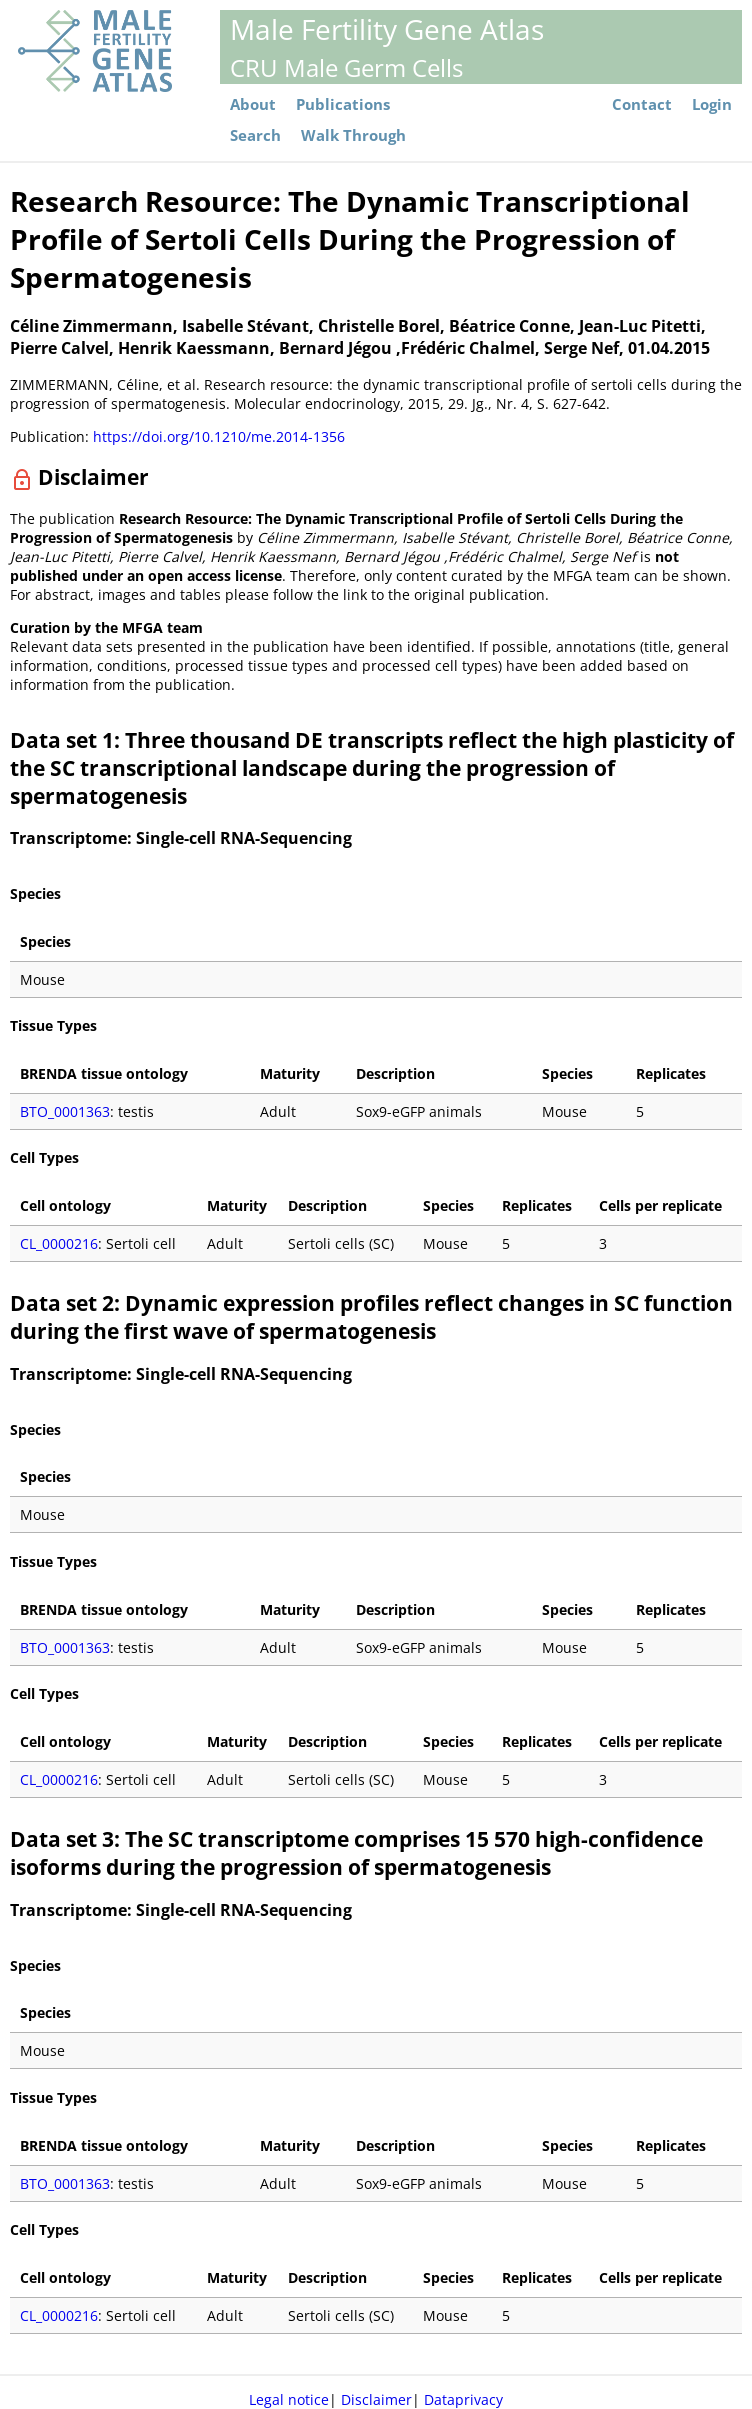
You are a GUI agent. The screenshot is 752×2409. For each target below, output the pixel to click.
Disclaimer (376, 2399)
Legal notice (289, 2399)
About (253, 104)
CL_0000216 (59, 1243)
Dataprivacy (463, 2399)
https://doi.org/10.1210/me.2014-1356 (219, 436)
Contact (642, 104)
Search (255, 135)
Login (712, 104)
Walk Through (353, 135)
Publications (343, 104)
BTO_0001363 (65, 1111)
